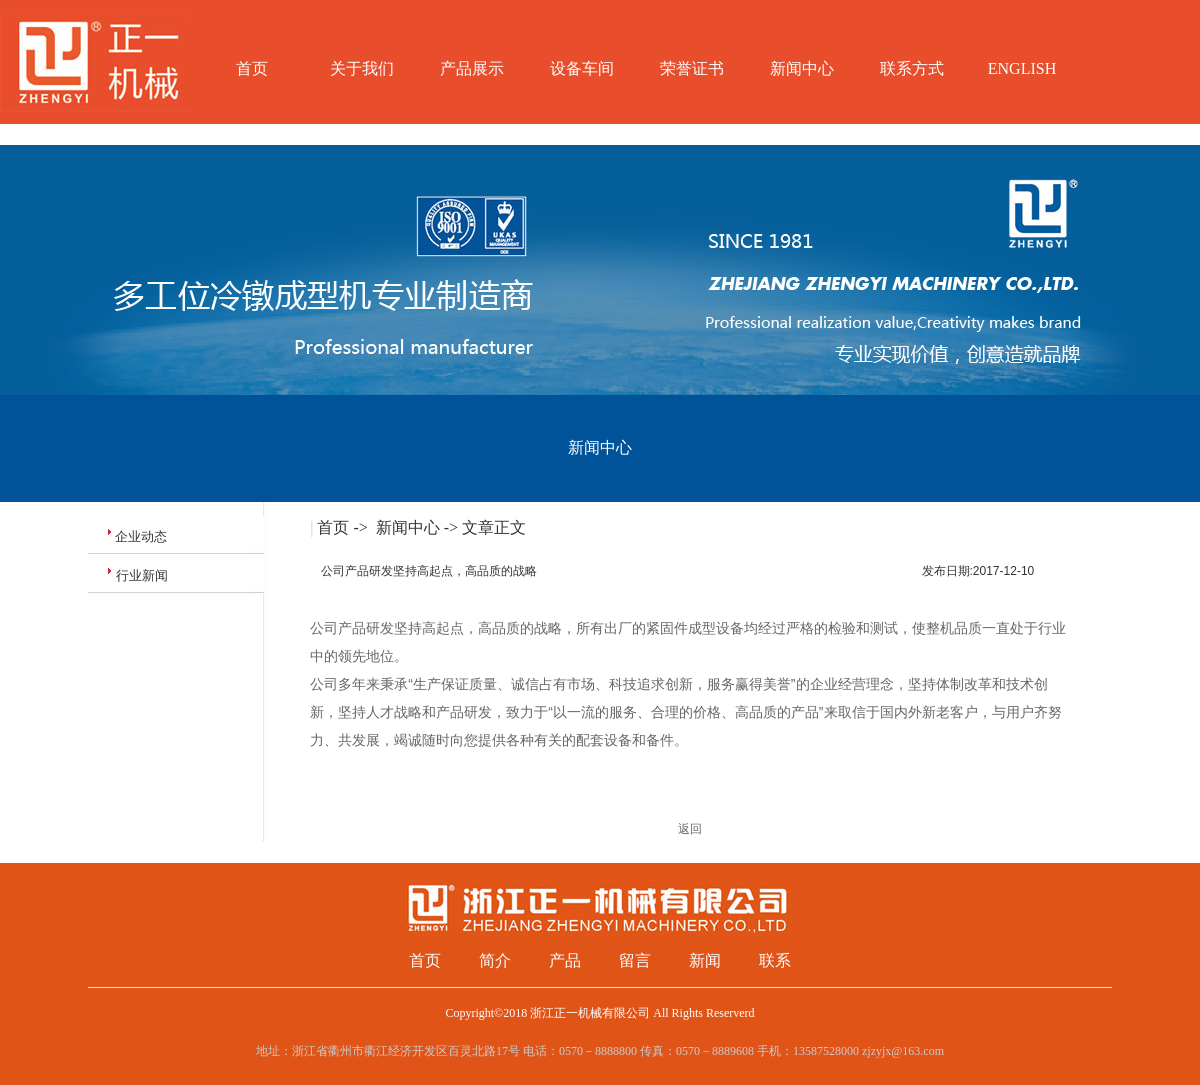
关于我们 (362, 68)
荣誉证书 (692, 68)
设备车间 (582, 68)
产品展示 (472, 68)
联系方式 (912, 68)
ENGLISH (1022, 68)
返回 (690, 829)
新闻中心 (802, 68)
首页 (252, 68)
